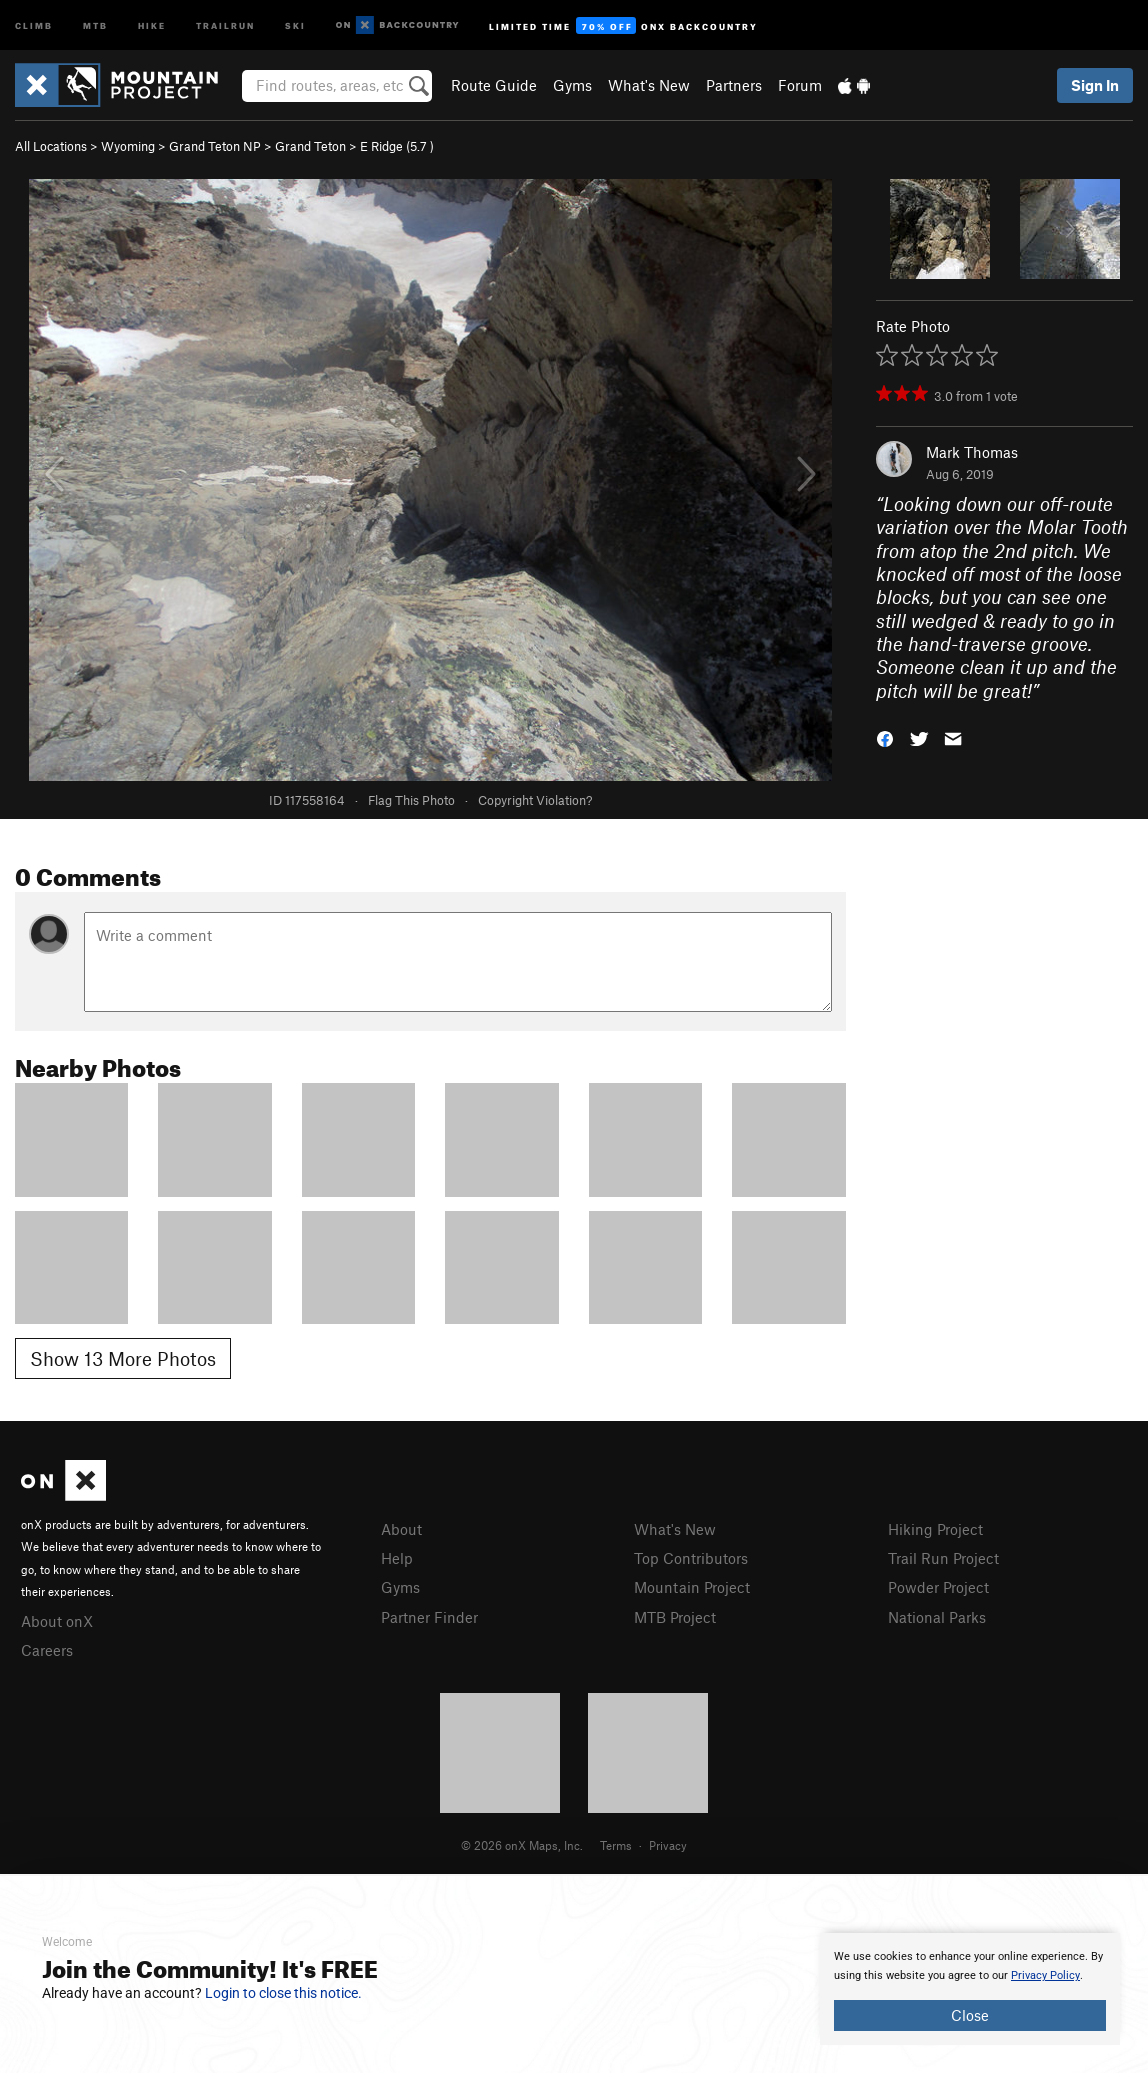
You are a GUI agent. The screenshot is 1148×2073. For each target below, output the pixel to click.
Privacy (668, 1845)
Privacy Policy (1045, 1975)
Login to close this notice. (283, 1993)
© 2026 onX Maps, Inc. (522, 1845)
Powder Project (938, 1587)
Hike (152, 24)
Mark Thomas (972, 452)
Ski (295, 24)
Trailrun (225, 24)
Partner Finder (429, 1617)
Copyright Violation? (535, 800)
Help (397, 1558)
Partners (734, 85)
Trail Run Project (943, 1558)
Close (970, 2015)
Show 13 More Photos (123, 1358)
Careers (47, 1650)
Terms (616, 1845)
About (401, 1529)
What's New (649, 85)
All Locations (51, 146)
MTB (95, 24)
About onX (57, 1621)
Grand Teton (310, 146)
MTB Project (675, 1617)
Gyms (572, 85)
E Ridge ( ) (397, 146)
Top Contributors (691, 1558)
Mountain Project (692, 1587)
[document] (970, 1989)
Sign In (1095, 85)
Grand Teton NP (215, 146)
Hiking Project (935, 1529)
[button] (885, 737)
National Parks (937, 1617)
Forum (800, 85)
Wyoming (128, 146)
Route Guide (494, 85)
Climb (34, 24)
